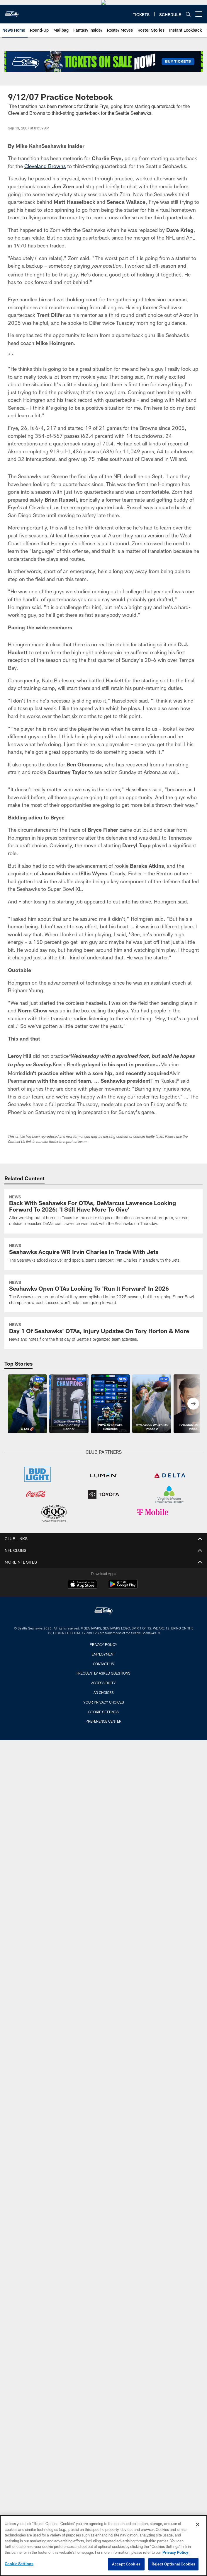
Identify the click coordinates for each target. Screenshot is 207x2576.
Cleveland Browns (45, 212)
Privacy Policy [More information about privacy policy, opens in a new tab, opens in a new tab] (175, 2554)
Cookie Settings (103, 1758)
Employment (103, 1701)
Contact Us (103, 1710)
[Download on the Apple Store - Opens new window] (82, 1632)
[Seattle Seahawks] (103, 1658)
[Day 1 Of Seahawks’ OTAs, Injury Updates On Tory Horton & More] (103, 1379)
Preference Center (103, 1768)
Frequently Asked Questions (103, 1720)
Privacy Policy (103, 1691)
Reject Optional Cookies (173, 2566)
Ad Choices (104, 1739)
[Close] (197, 2526)
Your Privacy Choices (103, 1749)
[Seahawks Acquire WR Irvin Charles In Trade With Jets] (103, 1300)
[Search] (188, 61)
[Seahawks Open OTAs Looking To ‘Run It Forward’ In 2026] (103, 1340)
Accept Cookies (126, 2566)
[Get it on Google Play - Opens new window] (122, 1634)
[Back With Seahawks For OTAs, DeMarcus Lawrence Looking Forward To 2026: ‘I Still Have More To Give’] (103, 1258)
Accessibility (103, 1729)
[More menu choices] (198, 61)
